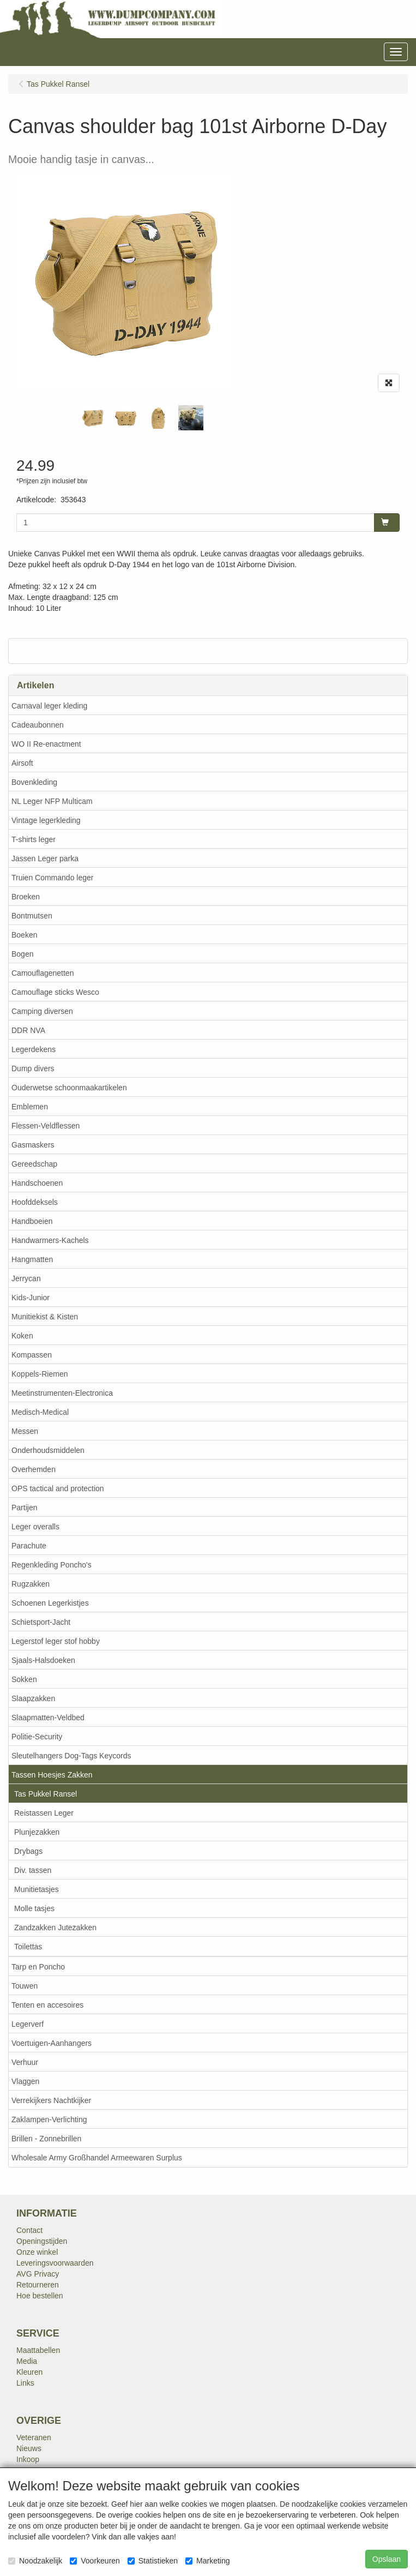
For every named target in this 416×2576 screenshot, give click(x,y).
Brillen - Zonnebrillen (46, 2138)
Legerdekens (33, 1049)
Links (25, 2383)
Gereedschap (34, 1164)
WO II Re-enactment (46, 744)
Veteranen (33, 2437)
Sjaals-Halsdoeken (43, 1660)
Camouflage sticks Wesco (55, 992)
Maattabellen (38, 2350)
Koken (22, 1335)
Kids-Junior (30, 1297)
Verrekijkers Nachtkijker (51, 2100)
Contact (29, 2230)
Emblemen (29, 1106)
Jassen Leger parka (45, 858)
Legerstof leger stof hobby (55, 1641)
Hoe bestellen (39, 2295)
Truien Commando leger (52, 877)
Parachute (28, 1545)
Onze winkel (37, 2252)
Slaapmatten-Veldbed (48, 1717)
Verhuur (24, 2062)
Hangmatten (32, 1259)
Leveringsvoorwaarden (55, 2263)
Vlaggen (25, 2081)
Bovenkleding (34, 782)
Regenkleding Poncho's (51, 1564)
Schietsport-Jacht (40, 1622)
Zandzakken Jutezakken (55, 1927)
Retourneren (37, 2284)
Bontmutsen (31, 915)
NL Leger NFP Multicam (52, 801)
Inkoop (27, 2459)
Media (26, 2361)
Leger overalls (35, 1526)
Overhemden (33, 1469)
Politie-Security (36, 1736)
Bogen (22, 954)
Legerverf (27, 2024)
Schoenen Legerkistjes (50, 1603)
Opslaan (386, 2559)
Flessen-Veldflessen (45, 1125)
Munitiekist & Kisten (44, 1316)
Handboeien (32, 1221)
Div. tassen (32, 1870)
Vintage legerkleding (46, 820)
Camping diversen (42, 1011)
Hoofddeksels (34, 1202)
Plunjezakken (36, 1832)
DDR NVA (28, 1030)
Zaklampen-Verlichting (49, 2119)
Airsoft (22, 763)
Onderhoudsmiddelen (48, 1450)
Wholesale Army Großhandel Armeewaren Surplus (96, 2157)
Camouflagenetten (42, 973)
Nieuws (28, 2448)
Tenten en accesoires (47, 2005)
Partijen (24, 1507)
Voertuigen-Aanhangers (51, 2043)
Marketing (207, 2560)
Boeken (24, 934)
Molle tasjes (34, 1908)
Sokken (24, 1679)
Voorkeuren (95, 2560)
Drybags (28, 1851)
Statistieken (153, 2560)
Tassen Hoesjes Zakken (52, 1774)
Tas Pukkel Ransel (45, 1794)
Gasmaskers (33, 1144)
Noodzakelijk (35, 2560)
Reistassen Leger (44, 1813)
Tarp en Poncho (38, 1966)
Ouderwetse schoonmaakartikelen (69, 1087)
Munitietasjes (36, 1889)
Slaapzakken (33, 1698)
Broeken (25, 896)
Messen (24, 1431)
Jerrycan (26, 1278)
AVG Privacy (37, 2273)
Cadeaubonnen (37, 724)
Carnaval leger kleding (49, 705)
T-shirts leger (33, 839)
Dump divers (33, 1068)
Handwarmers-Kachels (50, 1240)
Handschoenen (37, 1183)
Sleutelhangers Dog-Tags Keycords (71, 1755)
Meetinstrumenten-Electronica (62, 1393)
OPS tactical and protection (57, 1488)
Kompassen (31, 1354)
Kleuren (29, 2372)
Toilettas (28, 1946)
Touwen (24, 1985)
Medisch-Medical (40, 1412)
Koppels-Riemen (39, 1374)
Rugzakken (30, 1584)
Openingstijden (41, 2241)
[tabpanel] (92, 417)
